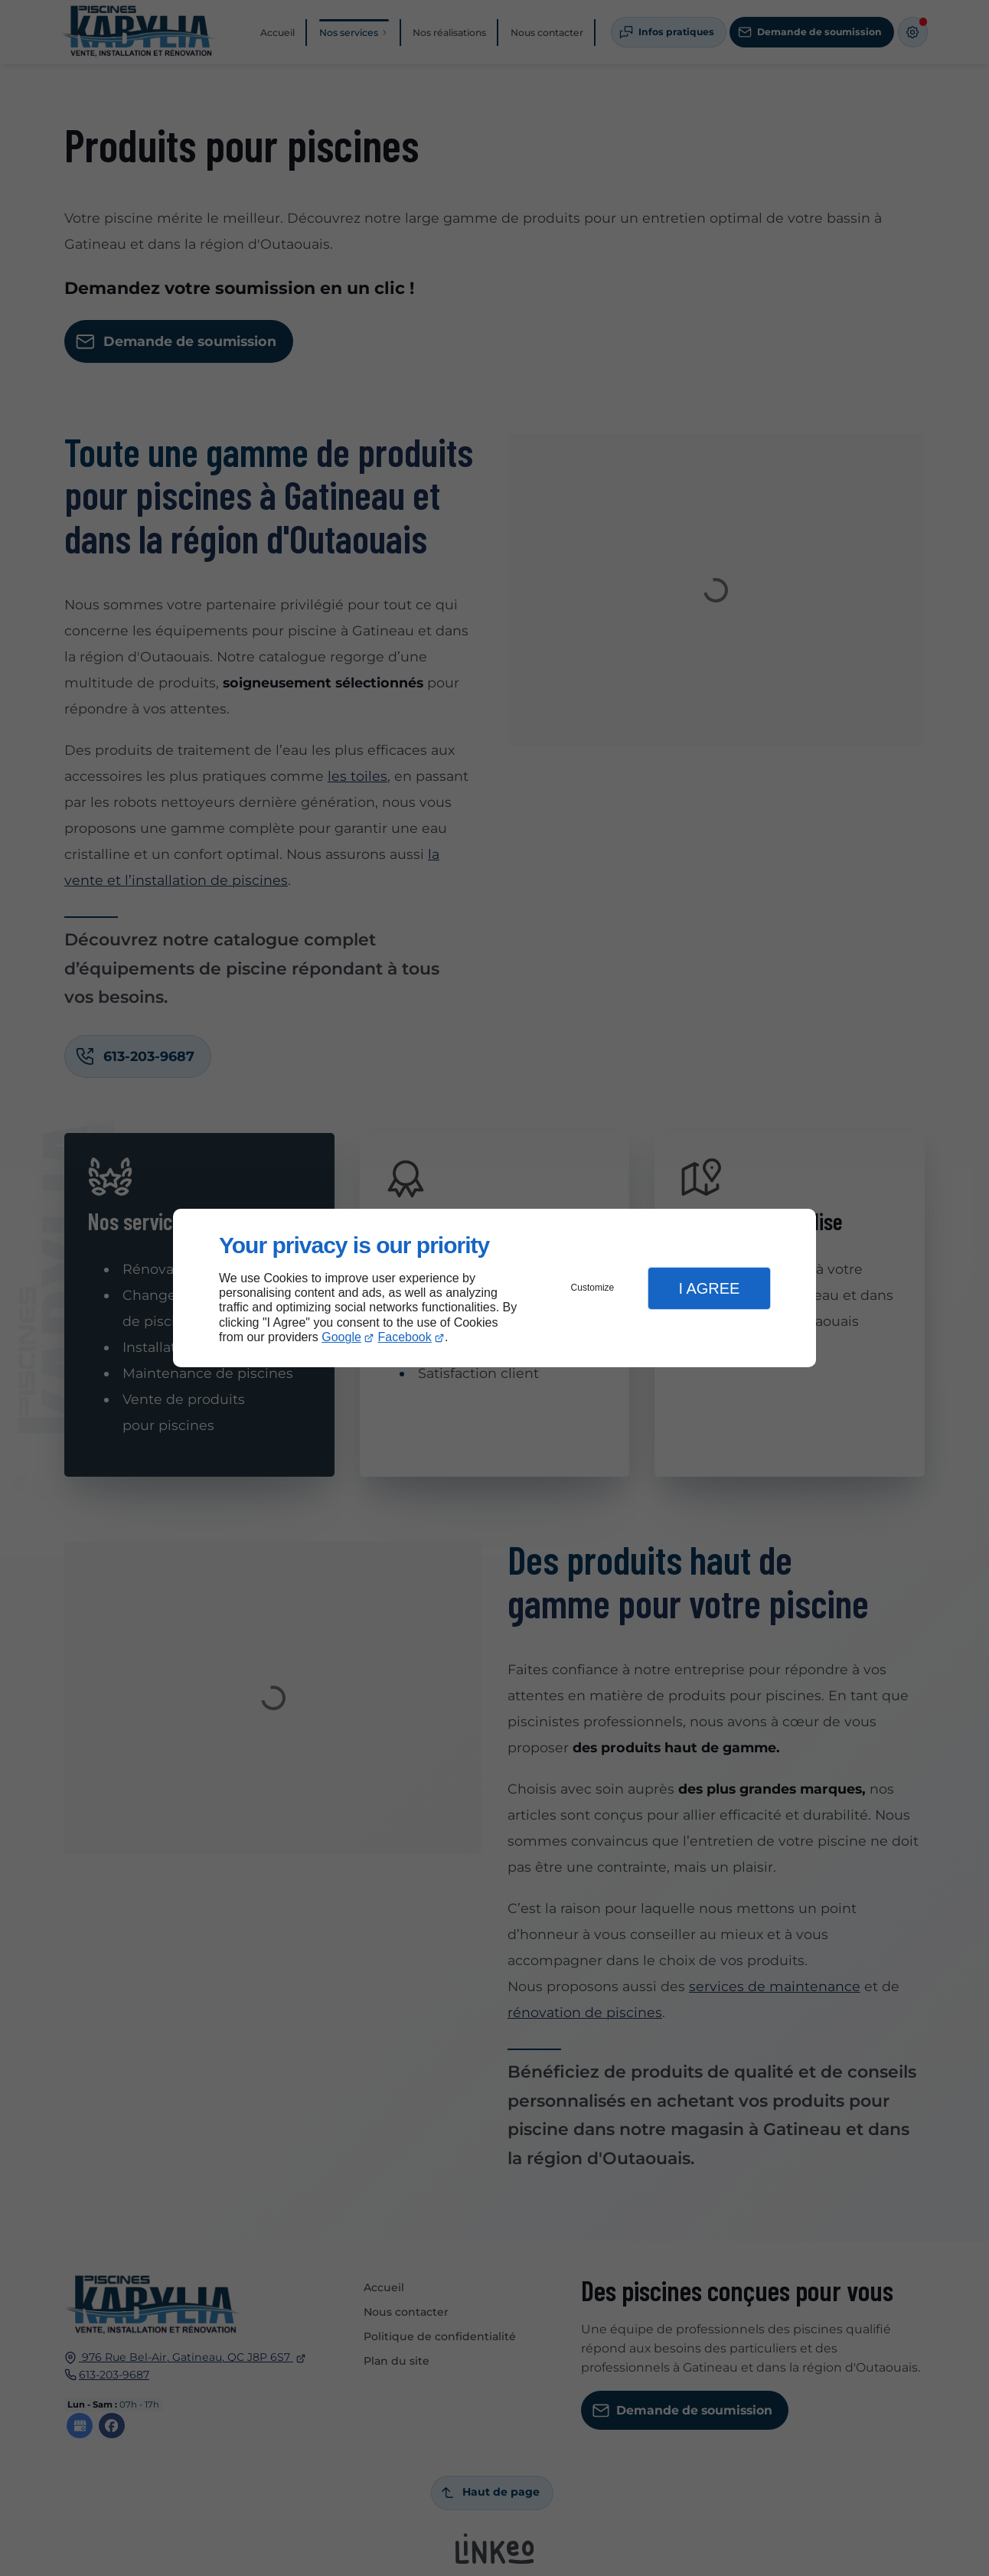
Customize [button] (593, 1287)
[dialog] (494, 1288)
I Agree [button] (708, 1288)
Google (341, 1337)
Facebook (405, 1337)
